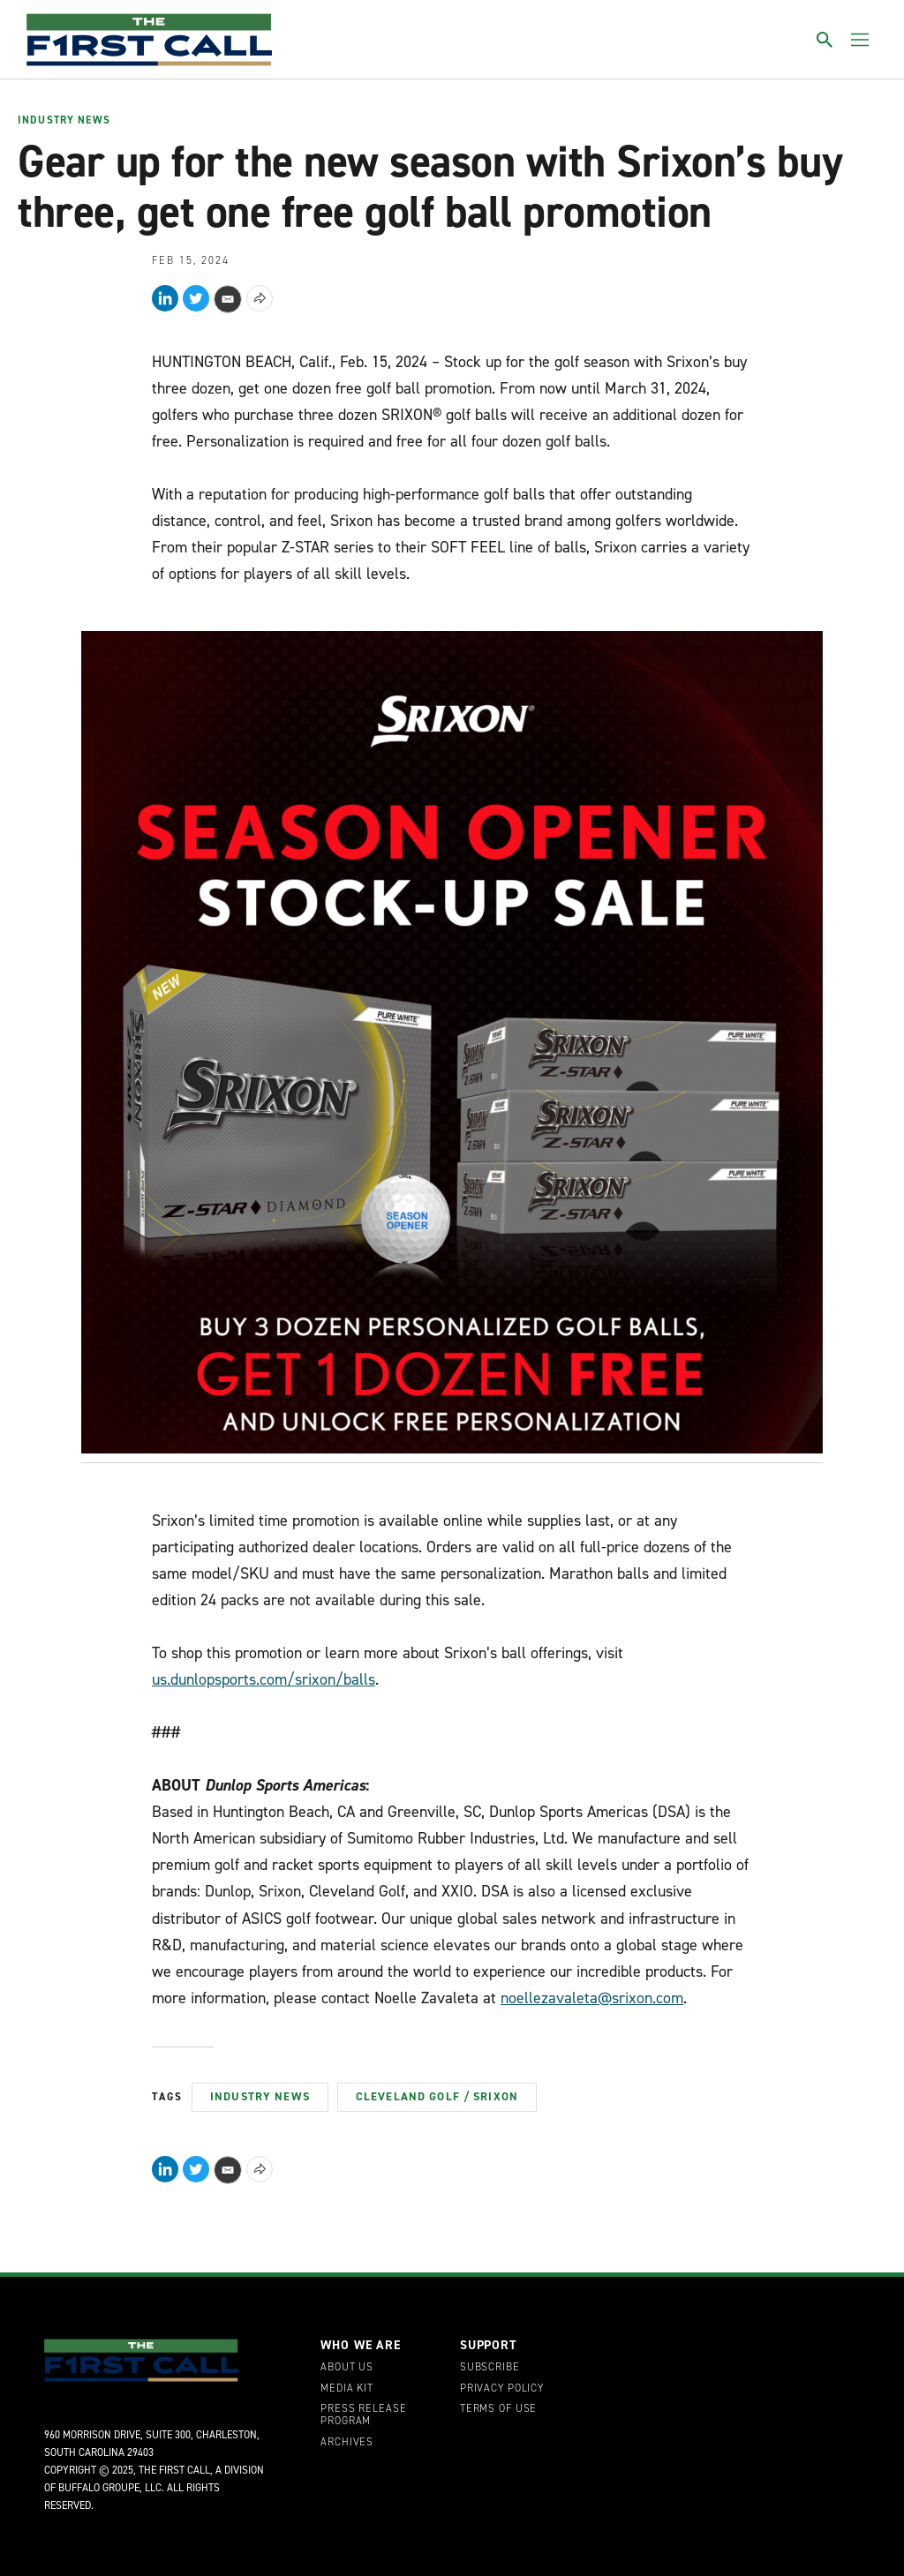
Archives (346, 2443)
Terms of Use (498, 2409)
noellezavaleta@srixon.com (592, 1998)
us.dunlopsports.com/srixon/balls (263, 1679)
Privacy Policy (502, 2389)
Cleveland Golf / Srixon (437, 2096)
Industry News (64, 121)
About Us (346, 2368)
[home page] (149, 39)
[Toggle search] (824, 39)
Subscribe (490, 2368)
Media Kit (346, 2389)
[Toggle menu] (860, 39)
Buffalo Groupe (98, 2488)
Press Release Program (363, 2415)
